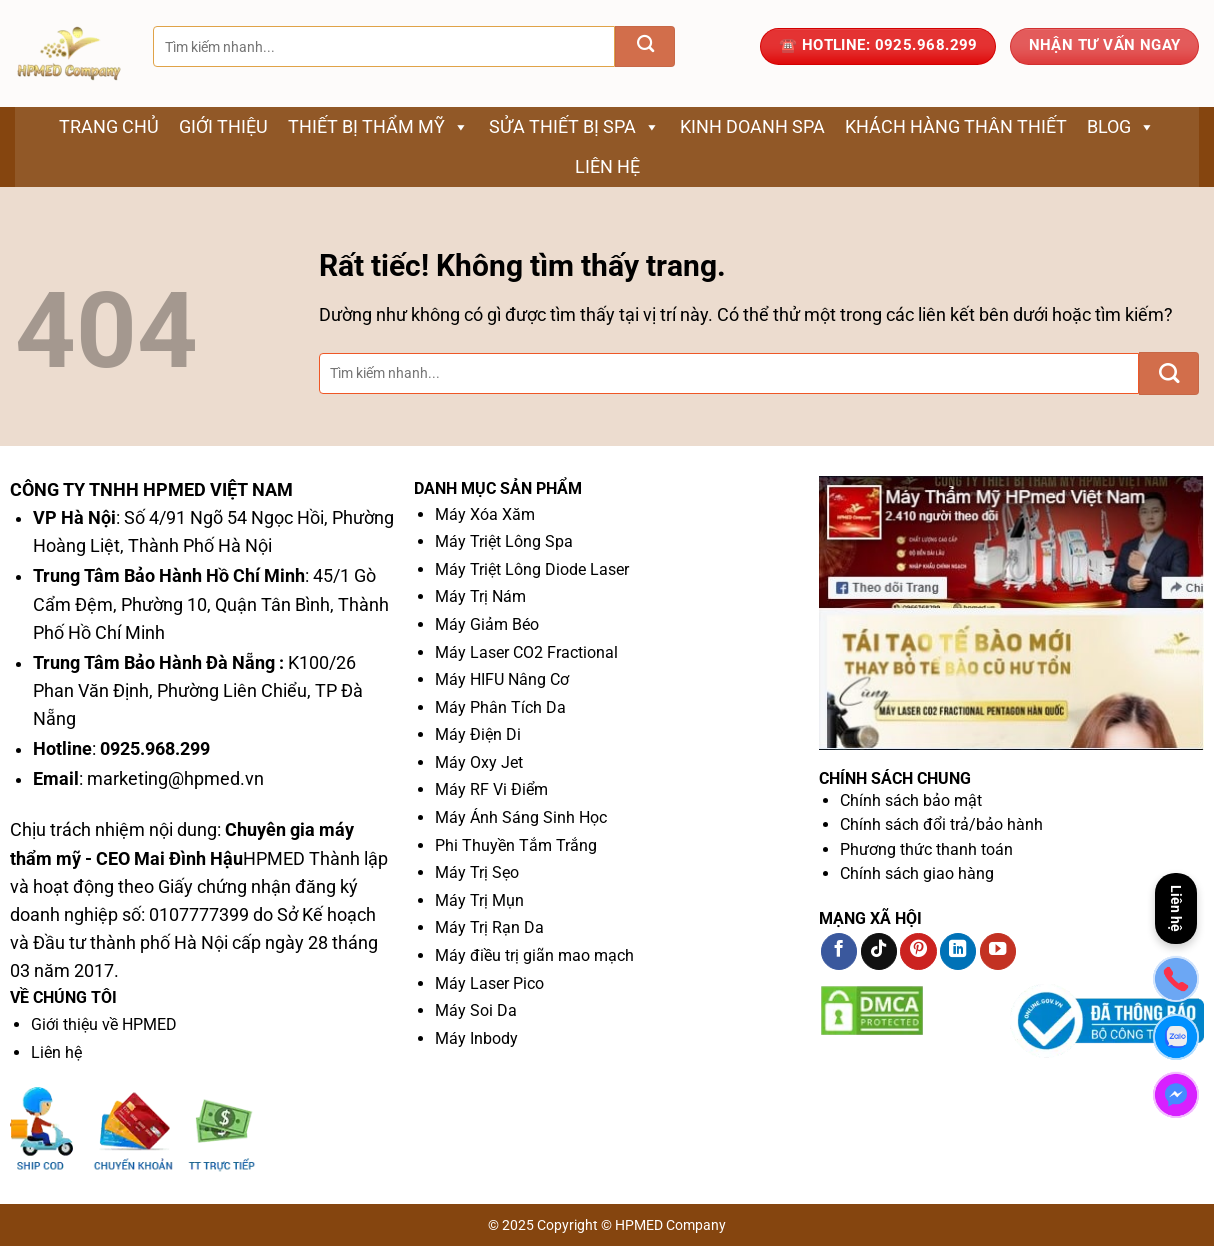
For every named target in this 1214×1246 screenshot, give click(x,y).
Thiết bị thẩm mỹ (378, 127)
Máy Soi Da (476, 1010)
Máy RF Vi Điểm (491, 789)
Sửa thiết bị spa (574, 127)
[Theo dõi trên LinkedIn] (958, 951)
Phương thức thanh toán (926, 849)
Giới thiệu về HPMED (104, 1024)
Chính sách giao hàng (917, 873)
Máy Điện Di (478, 734)
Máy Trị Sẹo (477, 872)
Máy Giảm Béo (487, 624)
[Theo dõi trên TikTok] (879, 951)
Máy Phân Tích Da (500, 707)
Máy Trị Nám (480, 596)
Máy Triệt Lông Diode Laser (532, 569)
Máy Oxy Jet (479, 762)
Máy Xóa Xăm (485, 514)
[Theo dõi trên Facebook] (839, 951)
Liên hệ (607, 166)
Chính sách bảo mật (911, 800)
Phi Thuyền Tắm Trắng (516, 845)
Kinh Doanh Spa (752, 126)
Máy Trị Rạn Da (489, 927)
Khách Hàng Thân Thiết (956, 126)
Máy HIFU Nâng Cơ (502, 679)
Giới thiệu (223, 126)
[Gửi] (645, 46)
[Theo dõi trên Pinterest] (918, 951)
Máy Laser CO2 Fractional (526, 652)
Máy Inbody (476, 1038)
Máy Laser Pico (489, 983)
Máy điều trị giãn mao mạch (534, 955)
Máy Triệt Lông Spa (504, 541)
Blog (1121, 127)
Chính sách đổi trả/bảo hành (941, 824)
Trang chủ (109, 126)
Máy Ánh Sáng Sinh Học (521, 817)
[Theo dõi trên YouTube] (998, 951)
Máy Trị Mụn (479, 900)
